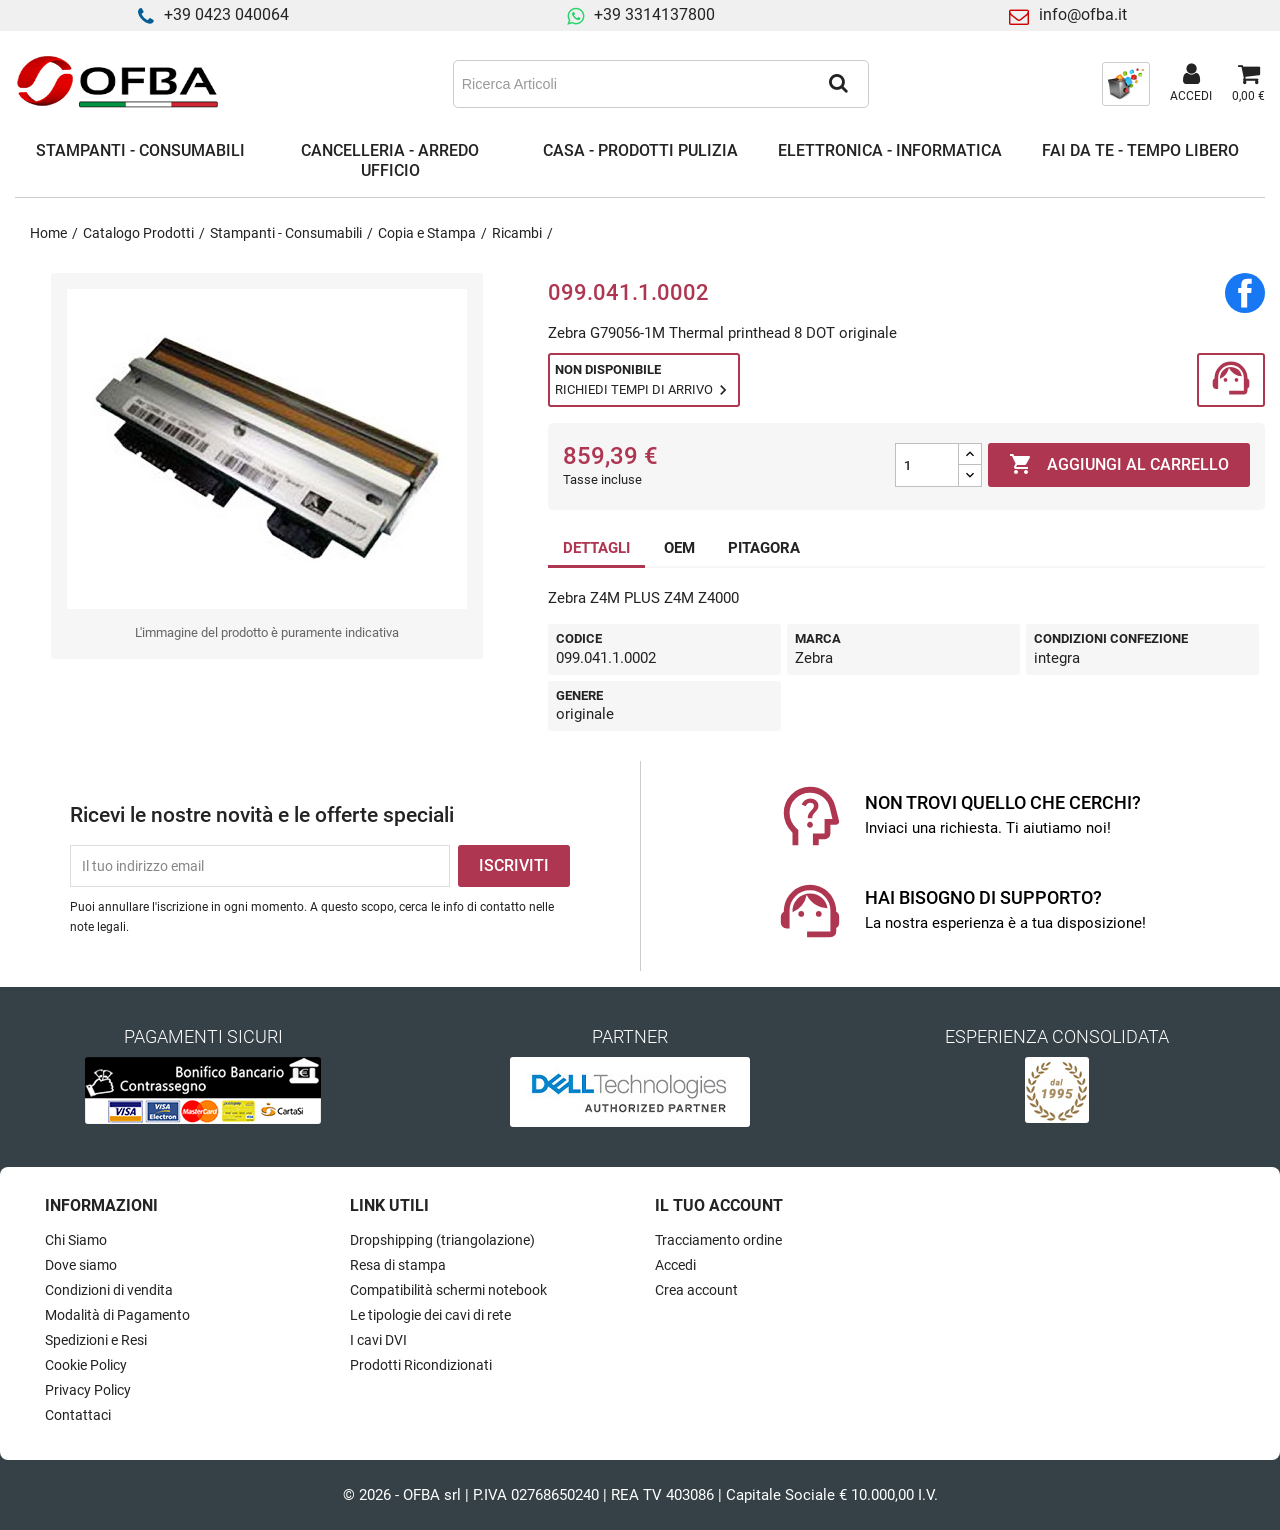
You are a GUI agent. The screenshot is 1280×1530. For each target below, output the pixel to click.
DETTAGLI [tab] (596, 548)
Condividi (1245, 293)
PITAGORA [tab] (764, 548)
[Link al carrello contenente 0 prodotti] (1248, 84)
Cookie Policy (86, 1365)
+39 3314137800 (654, 14)
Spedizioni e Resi (96, 1340)
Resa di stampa (398, 1265)
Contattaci (78, 1415)
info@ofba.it (1083, 14)
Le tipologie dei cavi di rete (430, 1315)
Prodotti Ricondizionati (421, 1365)
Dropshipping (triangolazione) (442, 1240)
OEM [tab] (679, 548)
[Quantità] (927, 465)
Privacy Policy (88, 1390)
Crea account (696, 1290)
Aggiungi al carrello (1119, 465)
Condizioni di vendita (109, 1290)
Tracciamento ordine (718, 1240)
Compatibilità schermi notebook (448, 1290)
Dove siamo (81, 1265)
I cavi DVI (378, 1340)
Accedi (675, 1265)
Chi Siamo (76, 1240)
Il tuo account (719, 1205)
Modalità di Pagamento (117, 1315)
